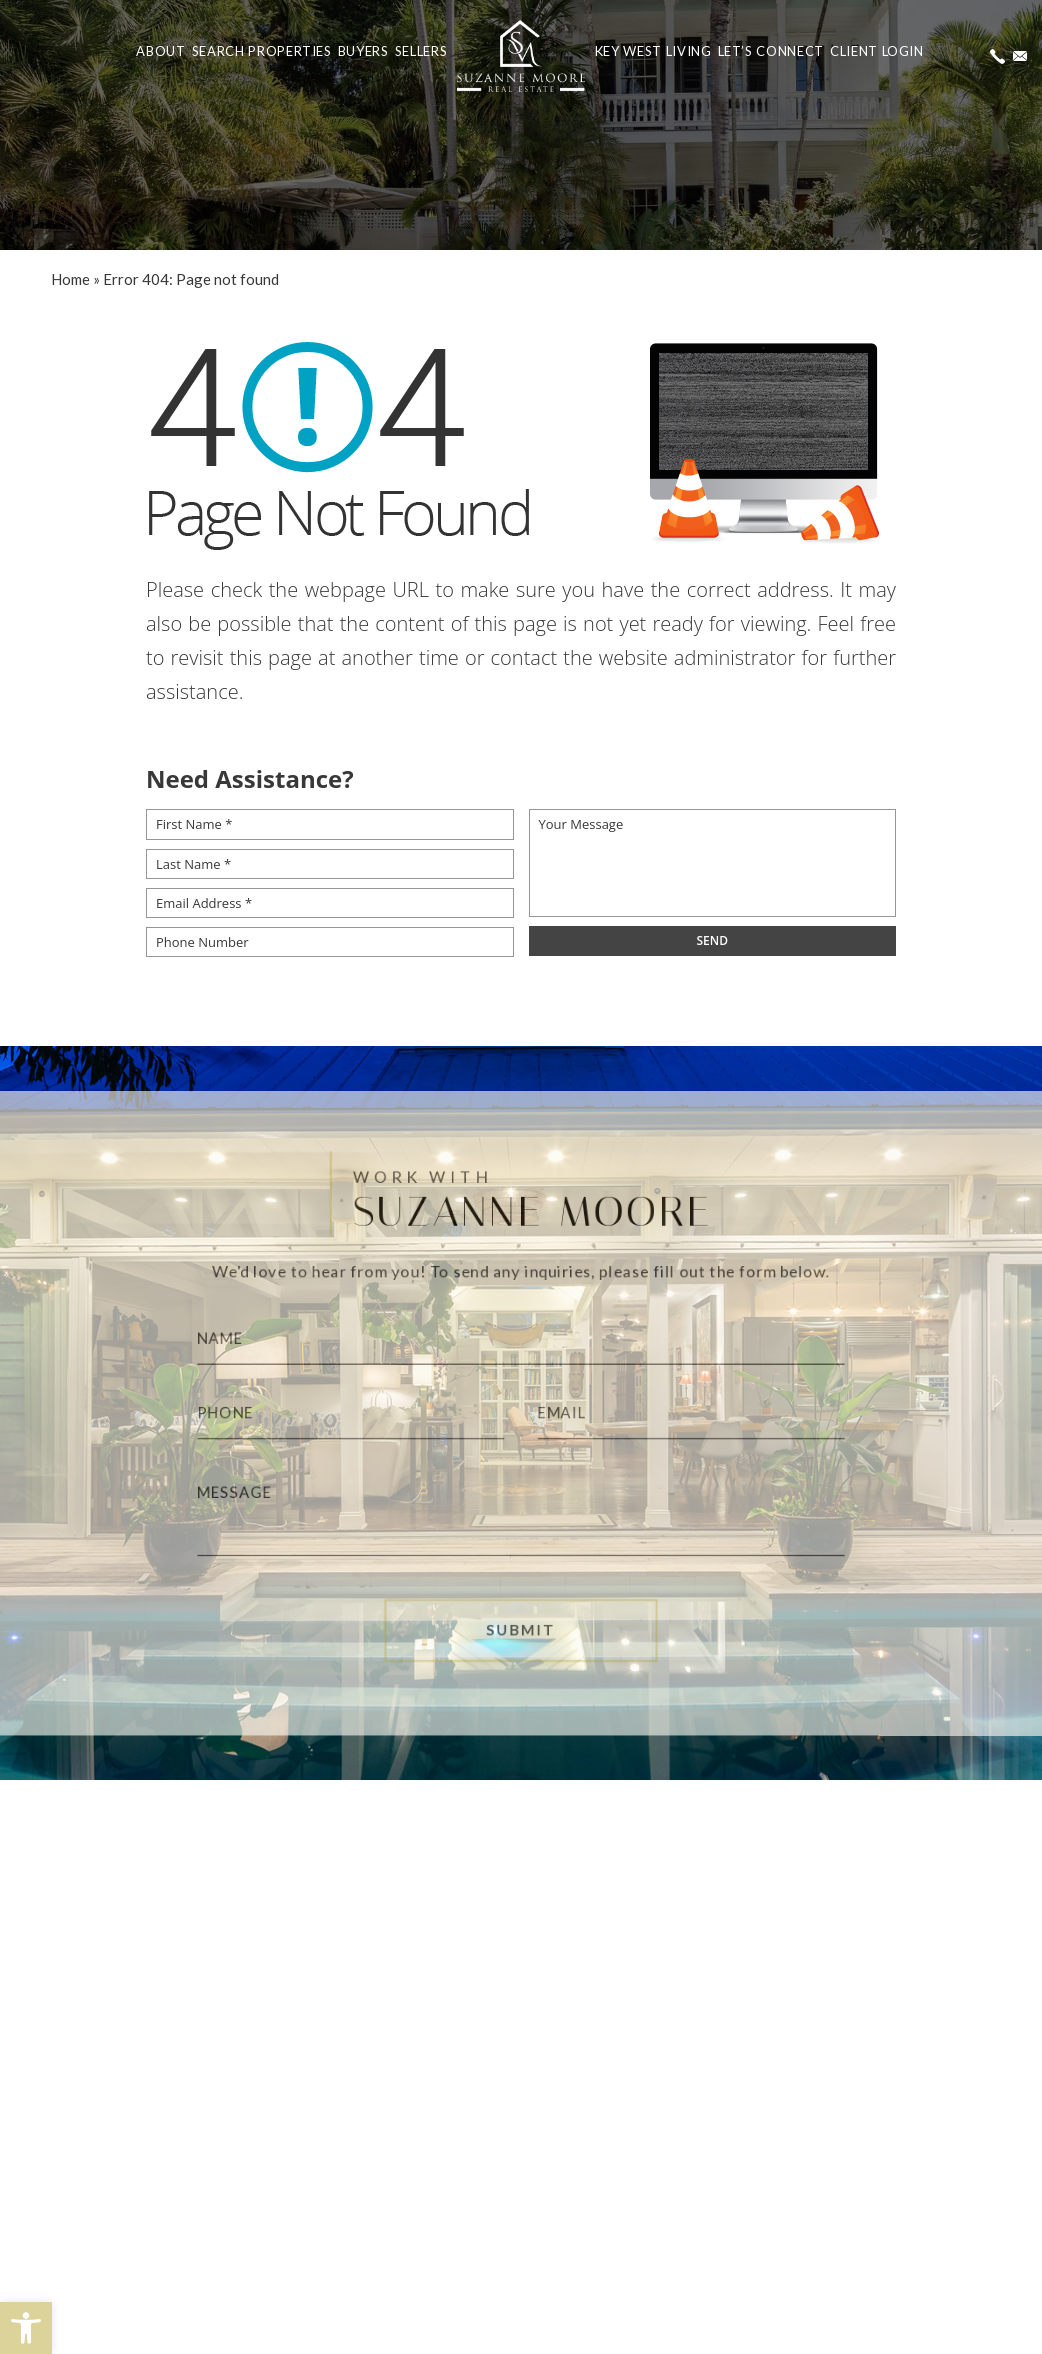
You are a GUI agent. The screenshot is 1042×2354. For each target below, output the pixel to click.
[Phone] (338, 1413)
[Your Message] (713, 863)
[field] (713, 941)
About (160, 51)
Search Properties (262, 51)
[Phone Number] (330, 942)
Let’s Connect (771, 51)
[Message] (520, 1515)
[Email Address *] (330, 903)
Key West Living (653, 51)
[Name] (520, 1333)
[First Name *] (330, 824)
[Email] (703, 1413)
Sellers (421, 51)
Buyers (363, 51)
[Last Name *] (330, 864)
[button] (26, 2328)
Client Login (877, 51)
